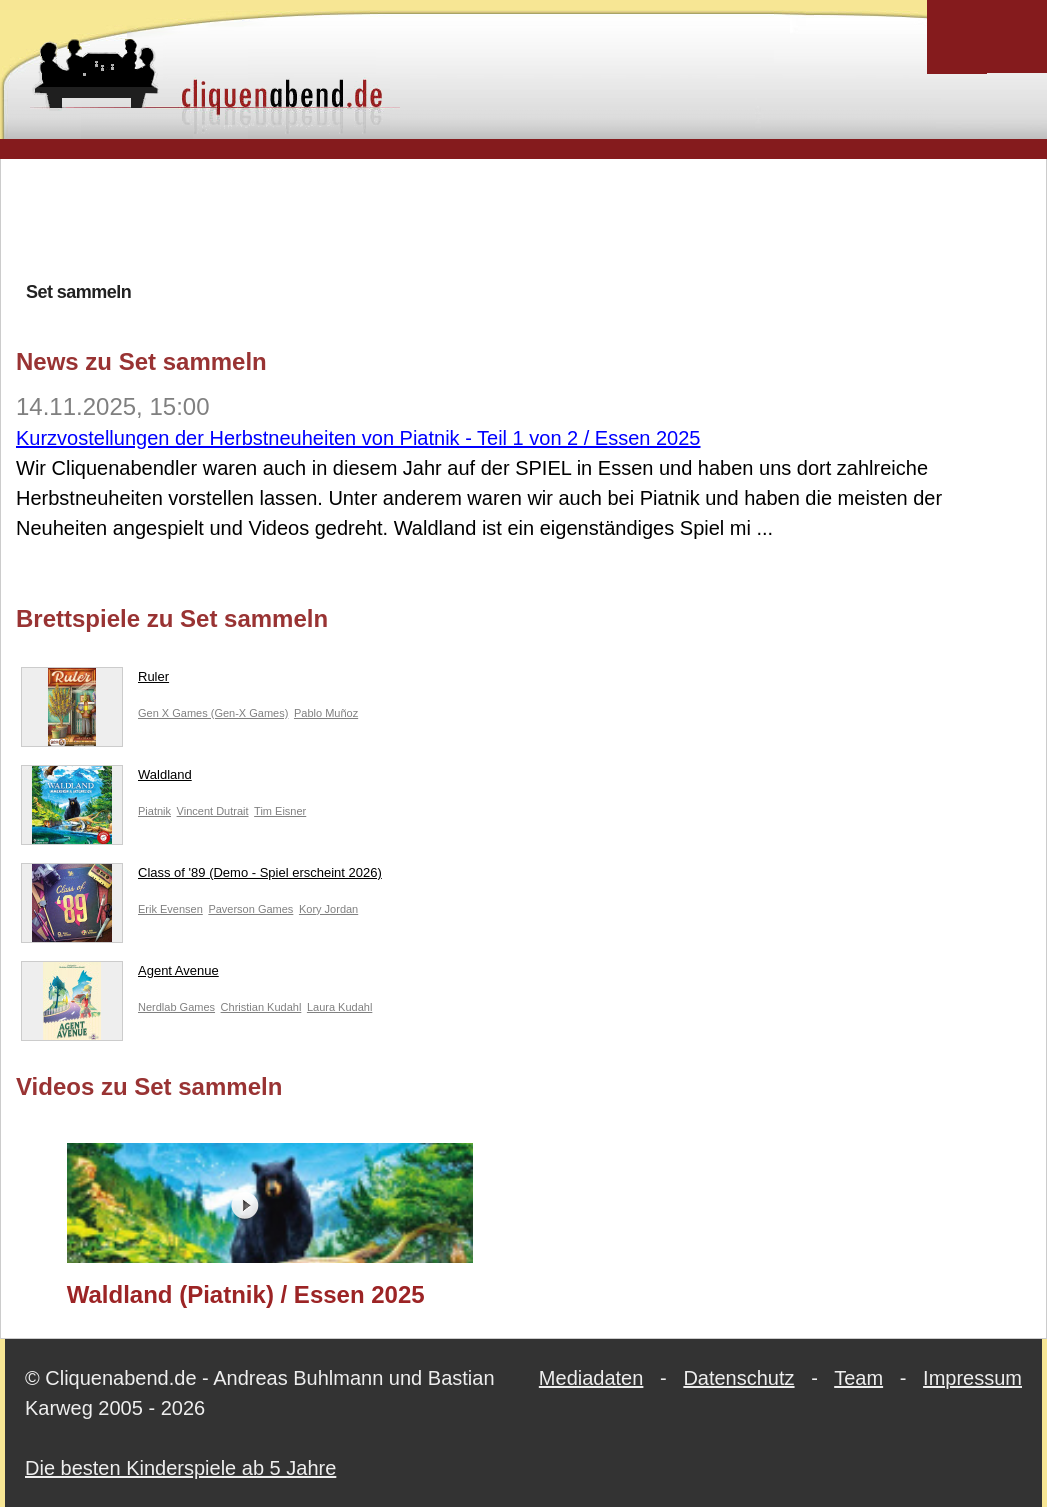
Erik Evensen (170, 909)
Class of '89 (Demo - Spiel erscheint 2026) (201, 877)
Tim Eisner (280, 811)
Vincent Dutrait (213, 811)
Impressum (972, 1378)
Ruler (95, 681)
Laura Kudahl (339, 1007)
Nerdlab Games (176, 1007)
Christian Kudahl (261, 1007)
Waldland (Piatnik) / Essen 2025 (246, 1294)
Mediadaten (591, 1378)
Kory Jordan (328, 909)
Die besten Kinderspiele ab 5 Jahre (180, 1468)
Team (858, 1378)
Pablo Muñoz (326, 713)
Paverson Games (250, 909)
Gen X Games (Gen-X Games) (213, 713)
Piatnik (154, 811)
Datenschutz (738, 1378)
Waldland (106, 779)
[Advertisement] (524, 219)
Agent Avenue (120, 975)
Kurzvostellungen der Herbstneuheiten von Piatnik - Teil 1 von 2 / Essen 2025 (358, 438)
